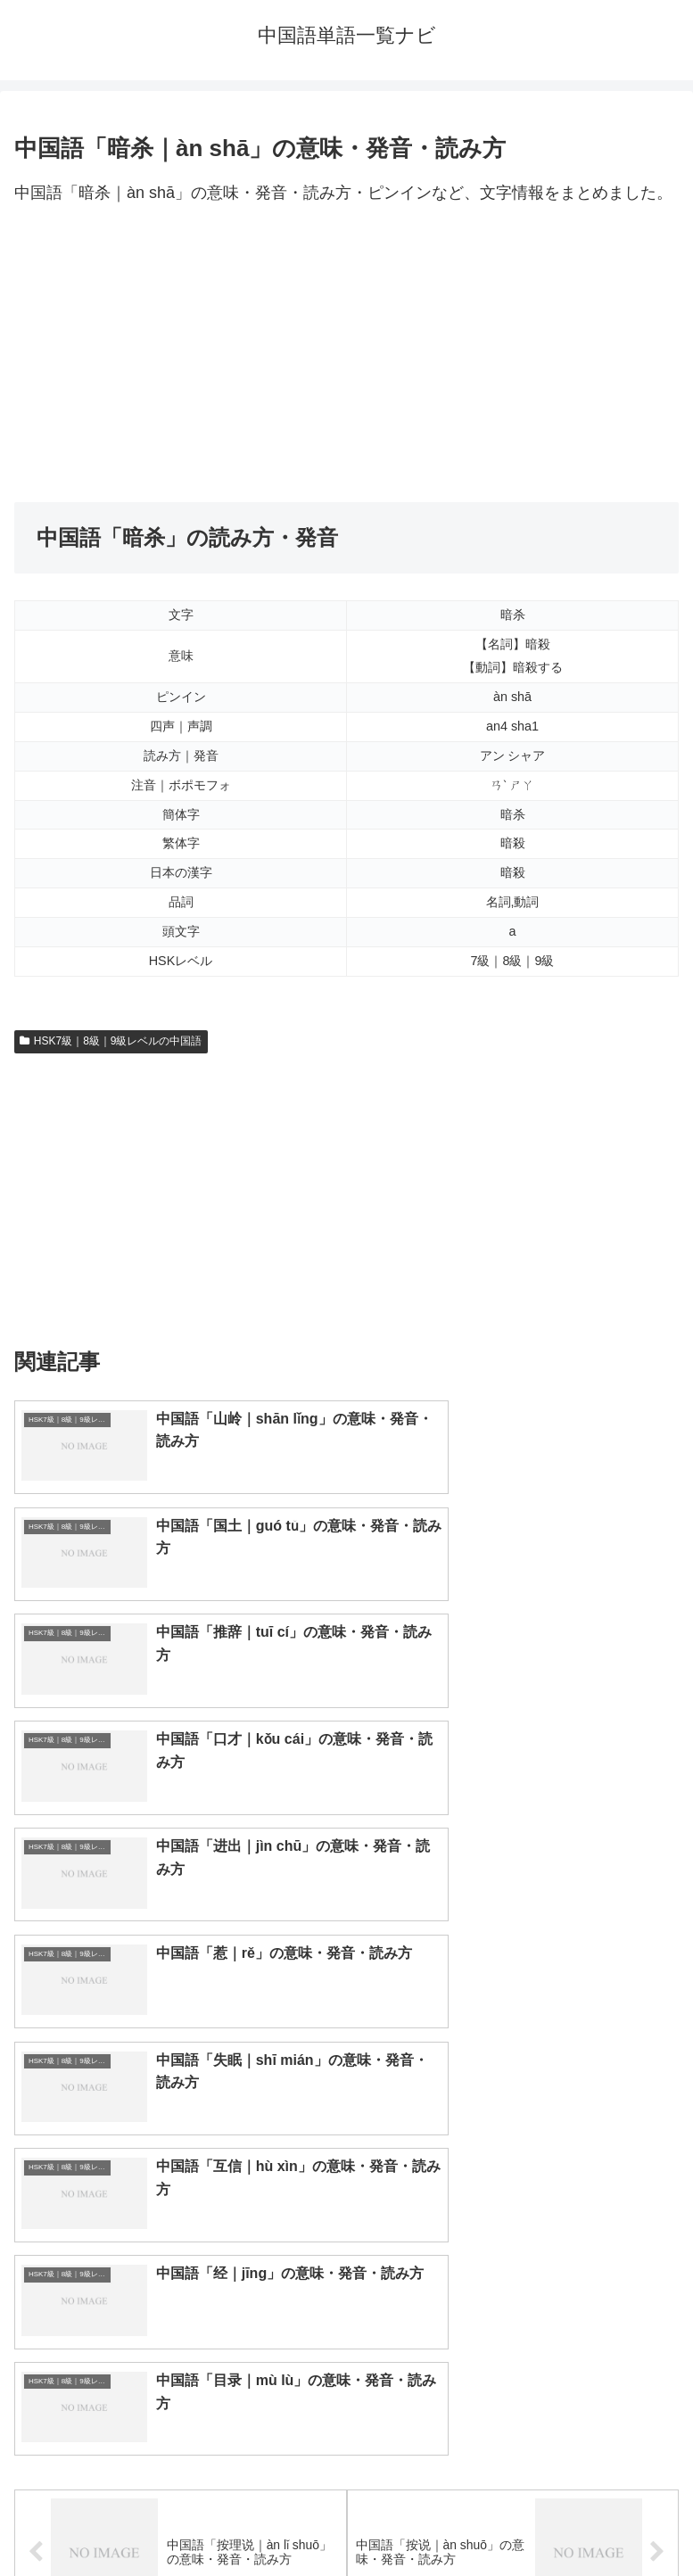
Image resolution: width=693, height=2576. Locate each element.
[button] (660, 2162)
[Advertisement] (346, 355)
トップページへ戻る (176, 2519)
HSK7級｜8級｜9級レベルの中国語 (111, 1041)
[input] (346, 2163)
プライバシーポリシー (516, 2519)
